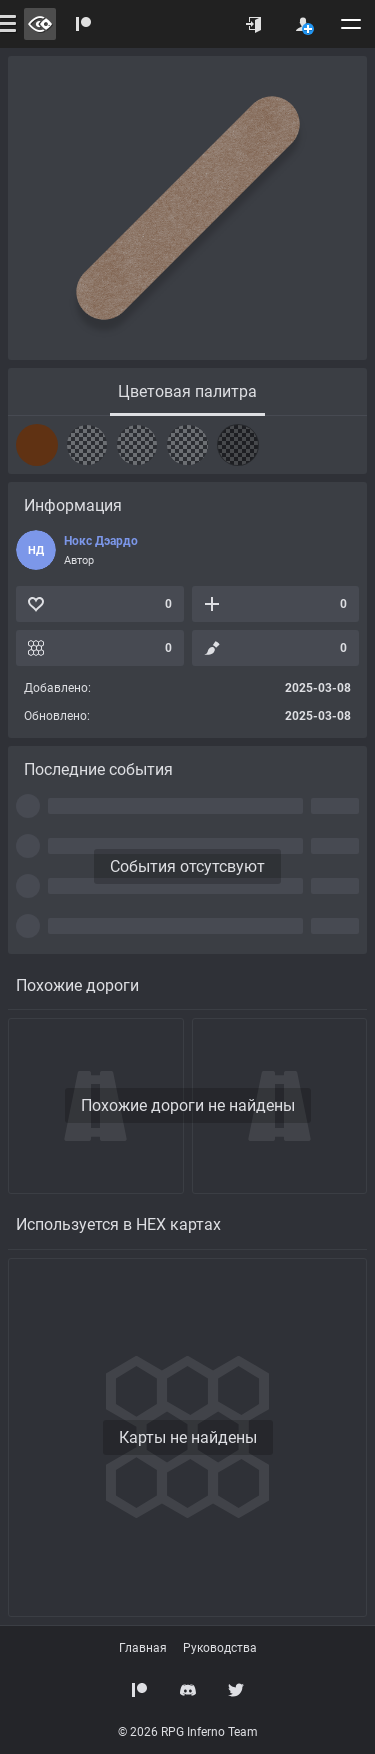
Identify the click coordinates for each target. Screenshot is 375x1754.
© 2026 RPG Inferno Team (188, 1732)
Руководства (220, 1648)
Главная (143, 1648)
